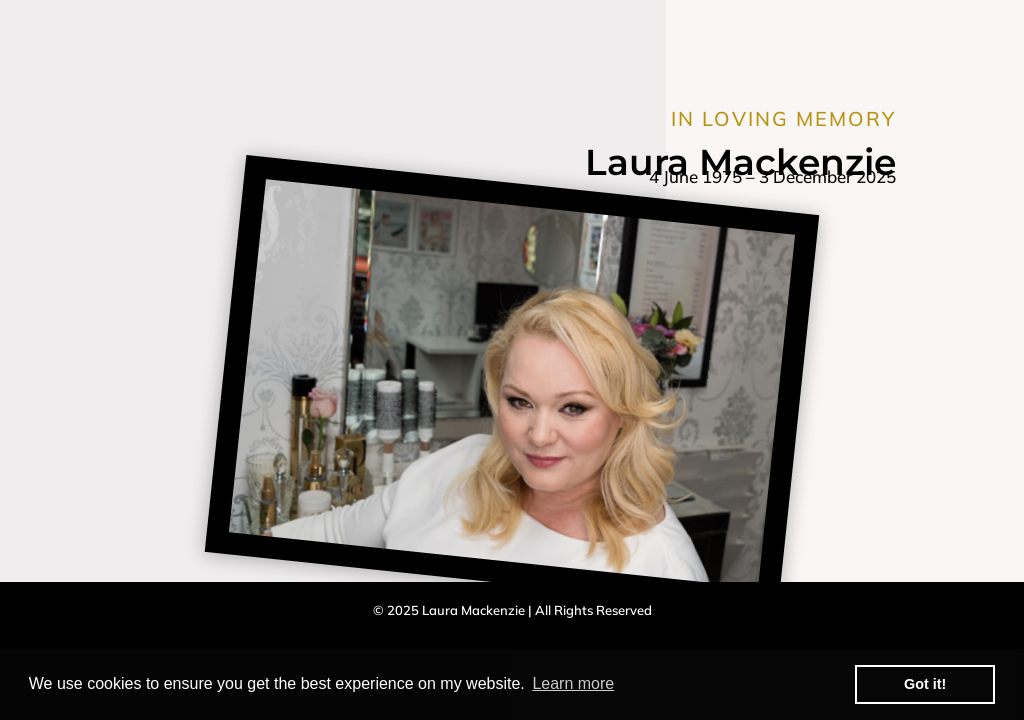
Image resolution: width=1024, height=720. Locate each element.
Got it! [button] (925, 684)
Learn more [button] (573, 683)
